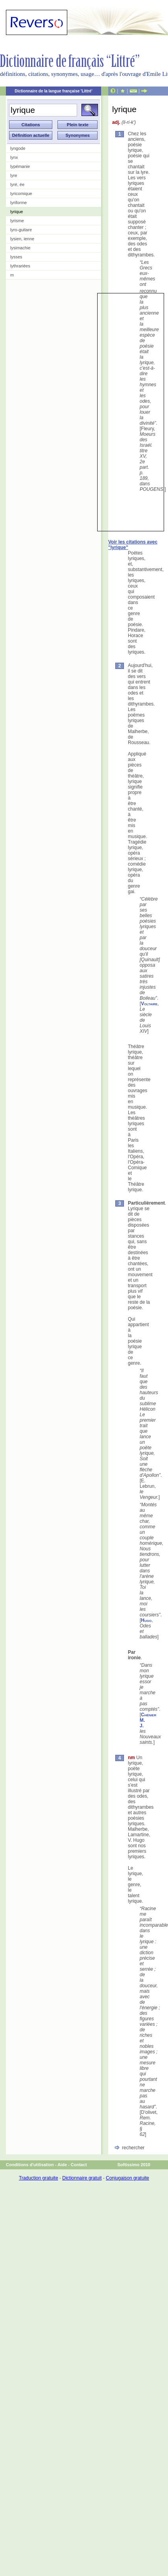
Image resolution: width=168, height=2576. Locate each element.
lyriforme (18, 202)
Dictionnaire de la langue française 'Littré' (53, 91)
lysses (16, 256)
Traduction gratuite (38, 2178)
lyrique (16, 211)
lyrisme (17, 220)
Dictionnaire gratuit (82, 2178)
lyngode (18, 148)
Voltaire (149, 1003)
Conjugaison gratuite (127, 2178)
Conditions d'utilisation (30, 2164)
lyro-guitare (21, 229)
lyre (13, 175)
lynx (14, 157)
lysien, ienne (22, 238)
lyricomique (21, 193)
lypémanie (20, 166)
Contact (79, 2164)
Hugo (146, 1620)
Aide (62, 2164)
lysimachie (20, 247)
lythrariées (20, 265)
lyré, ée (17, 184)
